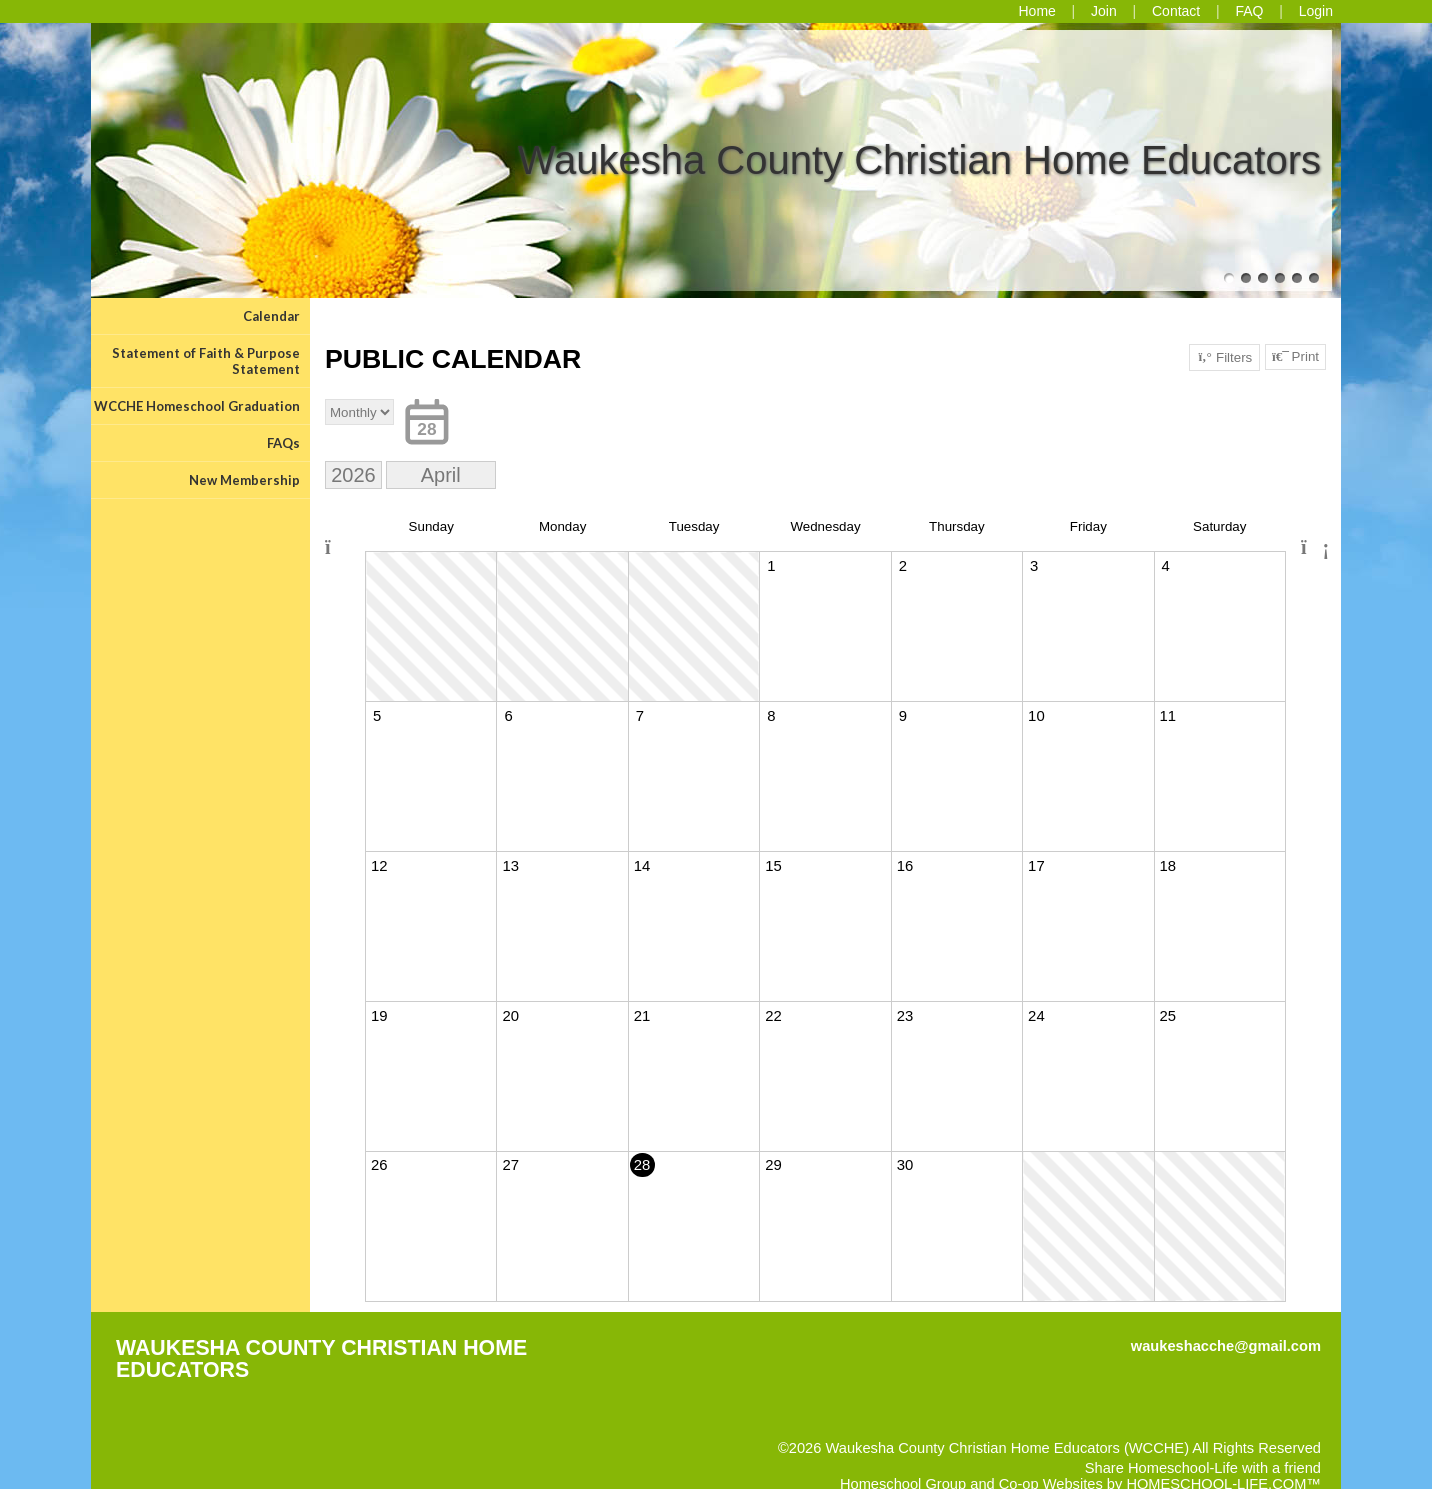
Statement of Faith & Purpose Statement (206, 361)
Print (1295, 357)
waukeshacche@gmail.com (1226, 1346)
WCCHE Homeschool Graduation (197, 406)
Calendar (271, 316)
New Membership (244, 480)
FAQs (283, 443)
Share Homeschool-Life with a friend (1203, 1468)
